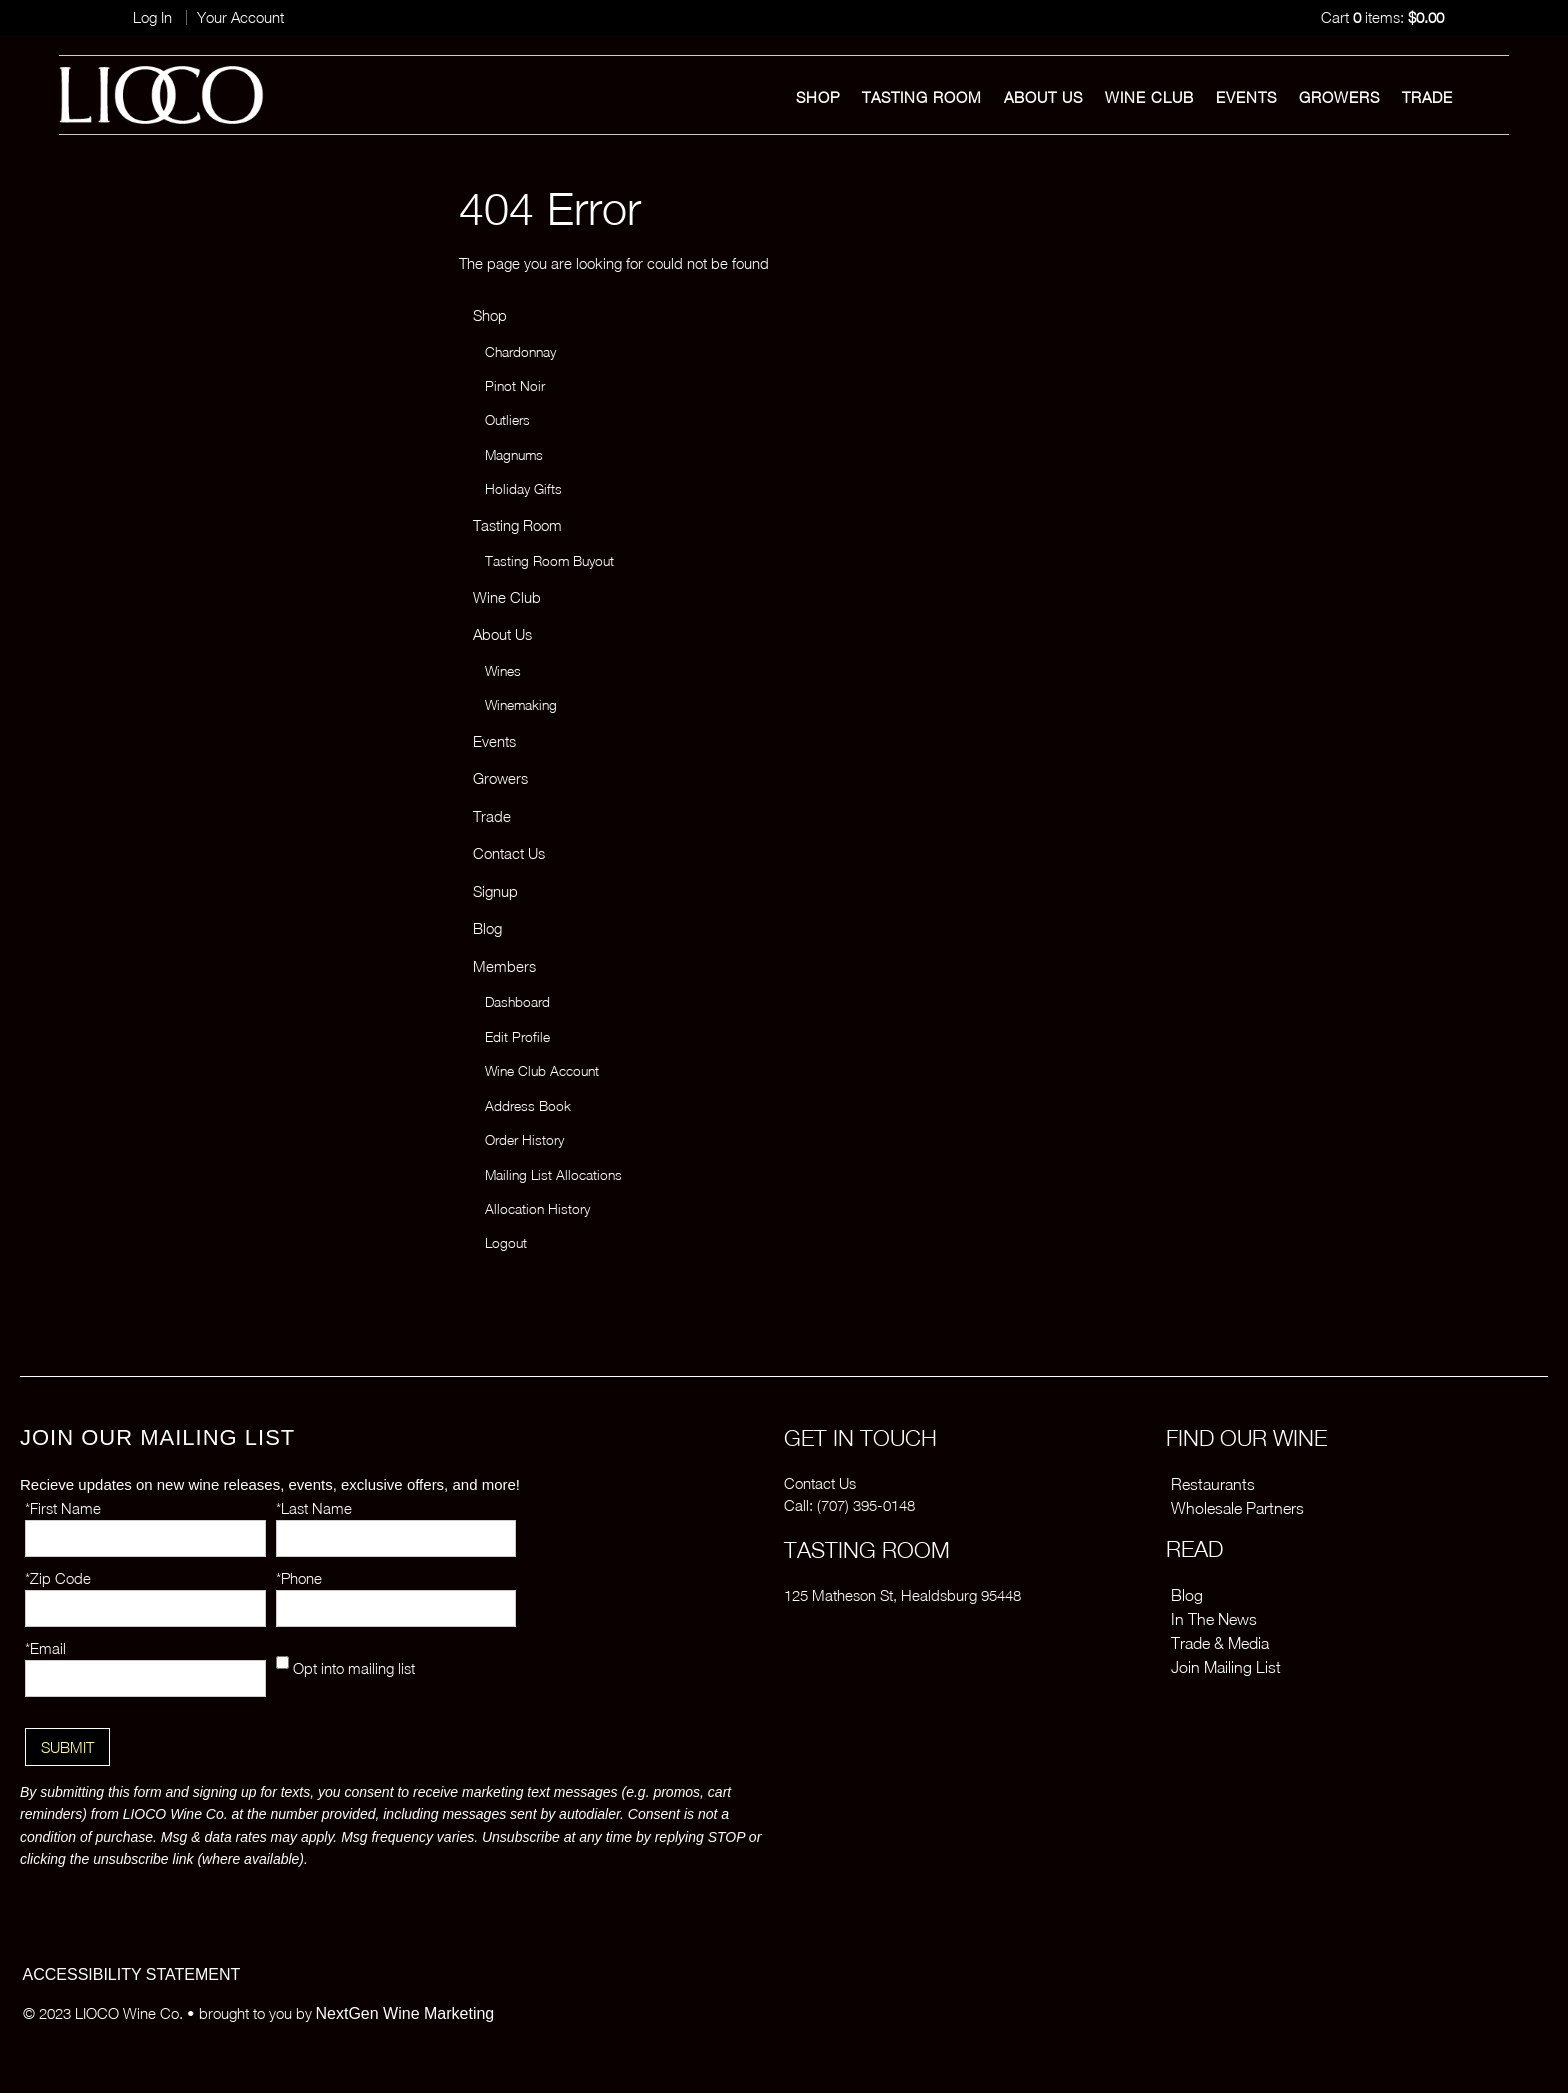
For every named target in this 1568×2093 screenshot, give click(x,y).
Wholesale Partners (1237, 1508)
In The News (1214, 1619)
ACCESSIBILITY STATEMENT (132, 1974)
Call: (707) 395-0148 (849, 1505)
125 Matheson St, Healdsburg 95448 (902, 1595)
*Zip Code (58, 1578)
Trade (1427, 97)
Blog (487, 928)
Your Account (240, 17)
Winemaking (521, 705)
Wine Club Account (542, 1071)
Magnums (514, 455)
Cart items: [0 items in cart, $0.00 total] (1382, 17)
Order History (524, 1140)
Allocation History (537, 1209)
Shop (818, 97)
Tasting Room (922, 97)
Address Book (528, 1106)
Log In (152, 17)
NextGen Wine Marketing (405, 2013)
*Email (45, 1648)
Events (1246, 97)
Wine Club (1149, 97)
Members (504, 966)
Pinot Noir (515, 386)
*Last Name (314, 1508)
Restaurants (1213, 1484)
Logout (506, 1243)
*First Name (63, 1508)
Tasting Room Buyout (549, 561)
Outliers (507, 420)
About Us (1043, 97)
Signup (495, 891)
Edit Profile (517, 1037)
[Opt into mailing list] (282, 1662)
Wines (503, 671)
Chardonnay (520, 352)
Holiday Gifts (523, 489)
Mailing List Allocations (553, 1175)
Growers (1339, 97)
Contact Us (509, 853)
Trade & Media (1220, 1643)
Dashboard (517, 1002)
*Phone (299, 1578)
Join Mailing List (1226, 1667)
